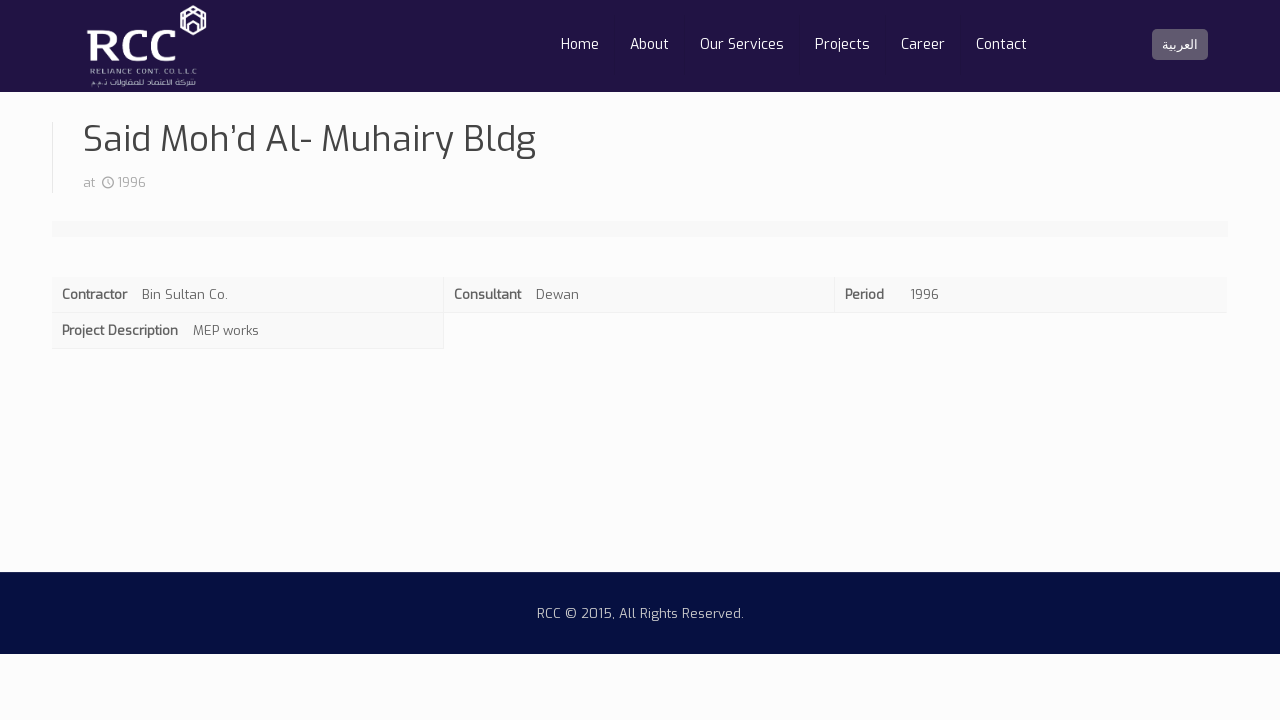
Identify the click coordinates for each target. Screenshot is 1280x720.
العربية (1180, 44)
